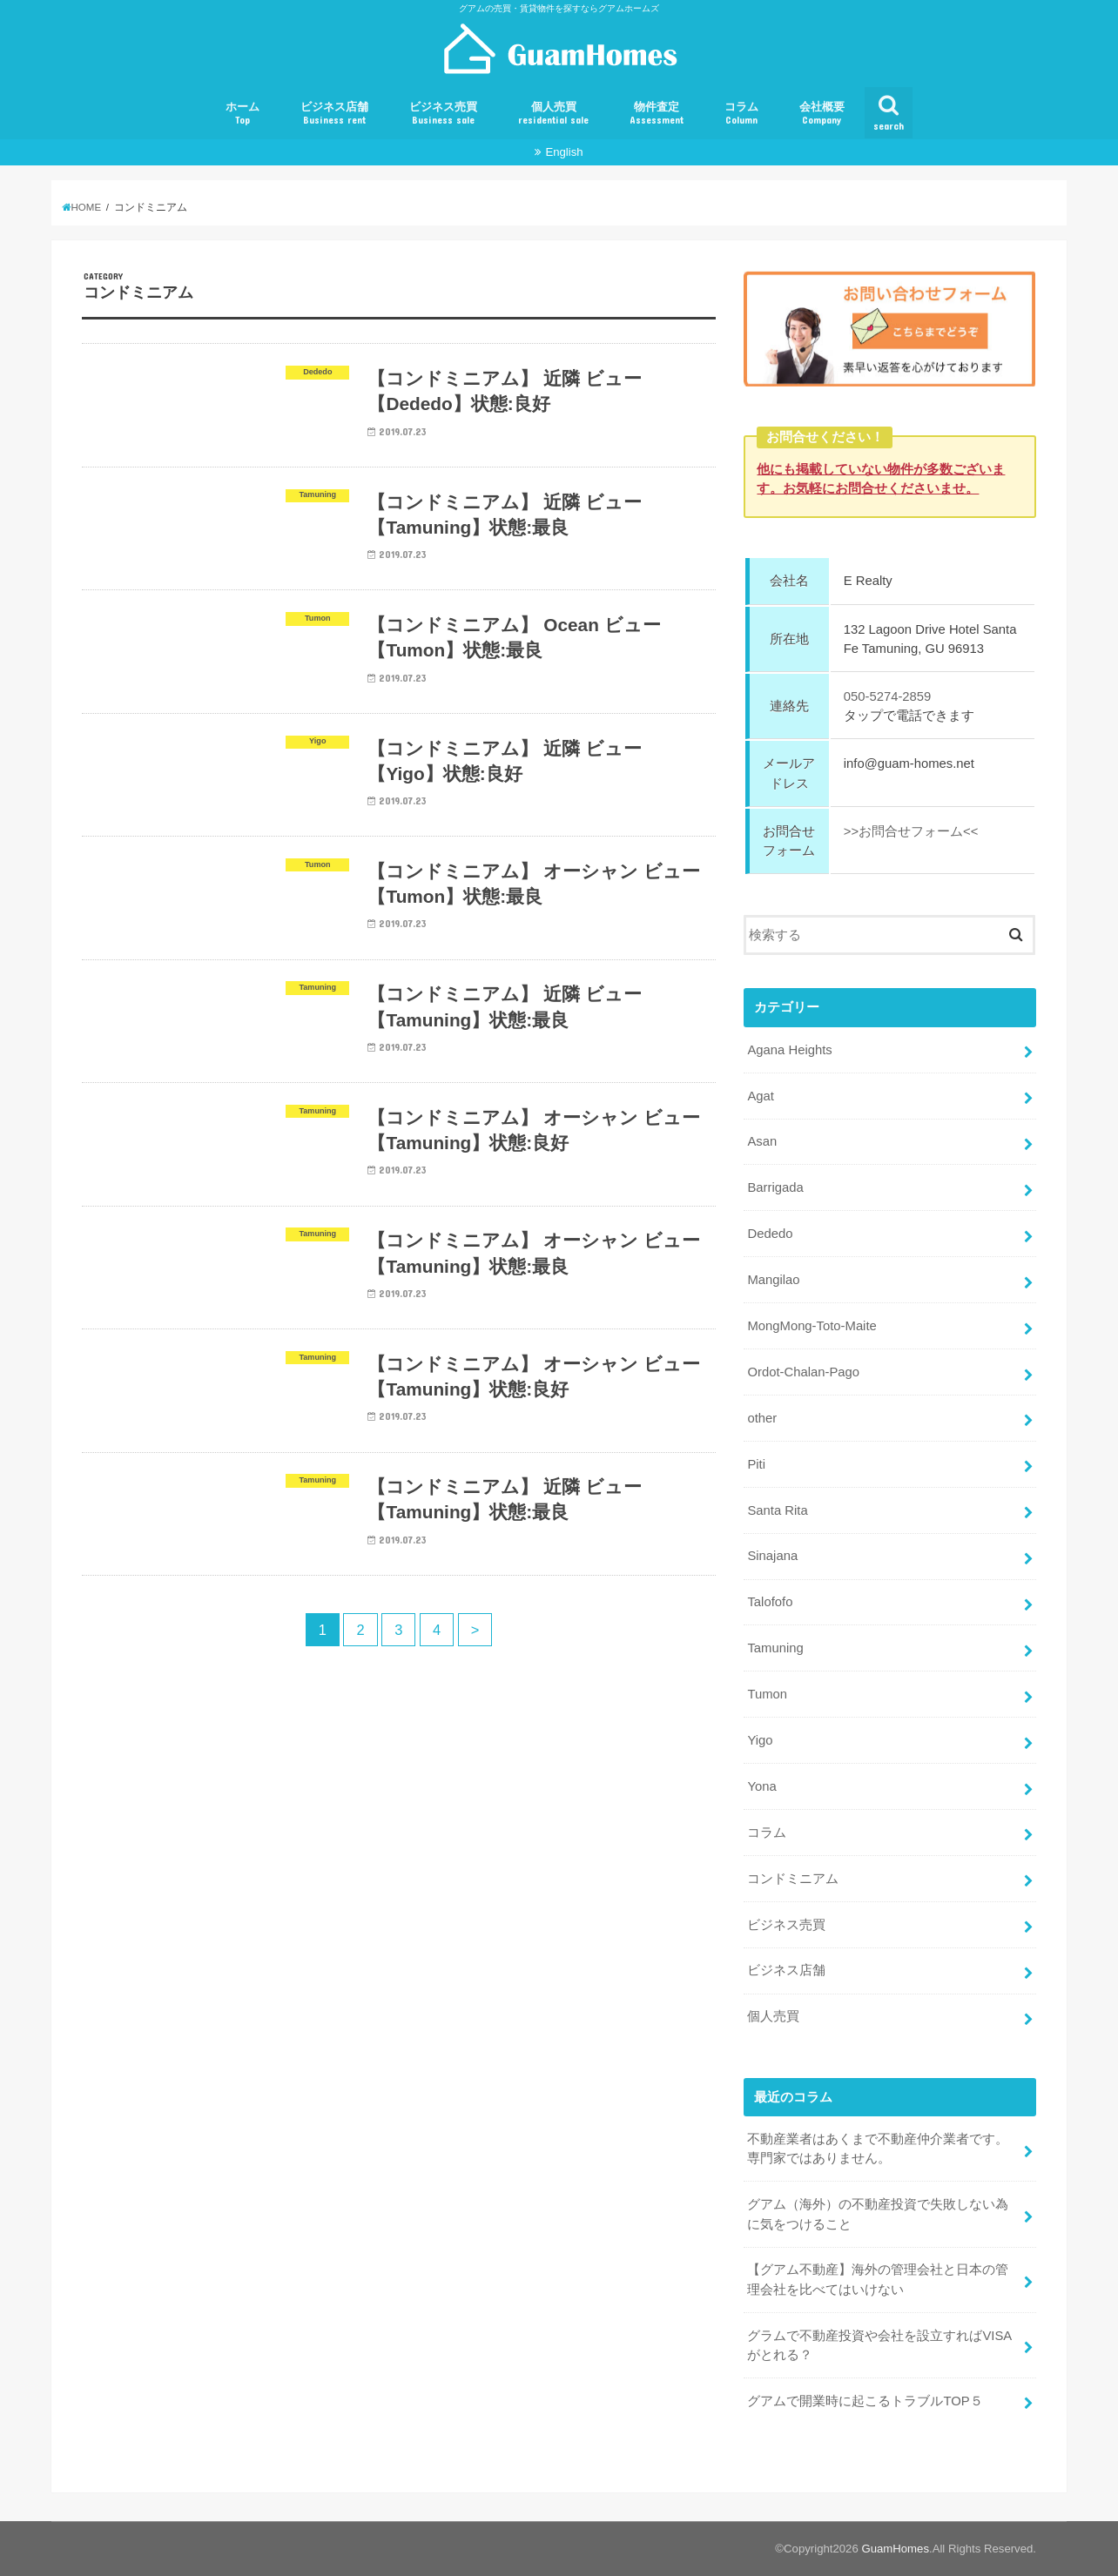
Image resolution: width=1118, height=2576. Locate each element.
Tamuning (775, 1648)
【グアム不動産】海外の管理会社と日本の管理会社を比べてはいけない (877, 2279)
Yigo (759, 1740)
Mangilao (773, 1280)
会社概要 (822, 113)
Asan (762, 1141)
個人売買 (553, 113)
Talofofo (769, 1602)
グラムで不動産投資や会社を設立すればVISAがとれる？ (879, 2344)
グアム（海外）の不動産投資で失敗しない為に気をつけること (877, 2213)
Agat (760, 1095)
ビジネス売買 (443, 113)
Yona (761, 1786)
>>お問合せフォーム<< (911, 831)
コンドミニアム (792, 1879)
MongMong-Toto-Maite (811, 1326)
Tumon (767, 1694)
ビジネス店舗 (334, 113)
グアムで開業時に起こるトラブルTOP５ (864, 2401)
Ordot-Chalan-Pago (803, 1372)
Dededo (769, 1234)
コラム (741, 113)
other (762, 1418)
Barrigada (775, 1187)
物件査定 (657, 113)
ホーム (242, 113)
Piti (756, 1464)
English (564, 151)
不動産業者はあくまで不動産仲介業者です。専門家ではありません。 (877, 2148)
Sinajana (772, 1556)
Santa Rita (777, 1510)
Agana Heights (789, 1050)
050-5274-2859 (888, 696)
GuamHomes (895, 2548)
